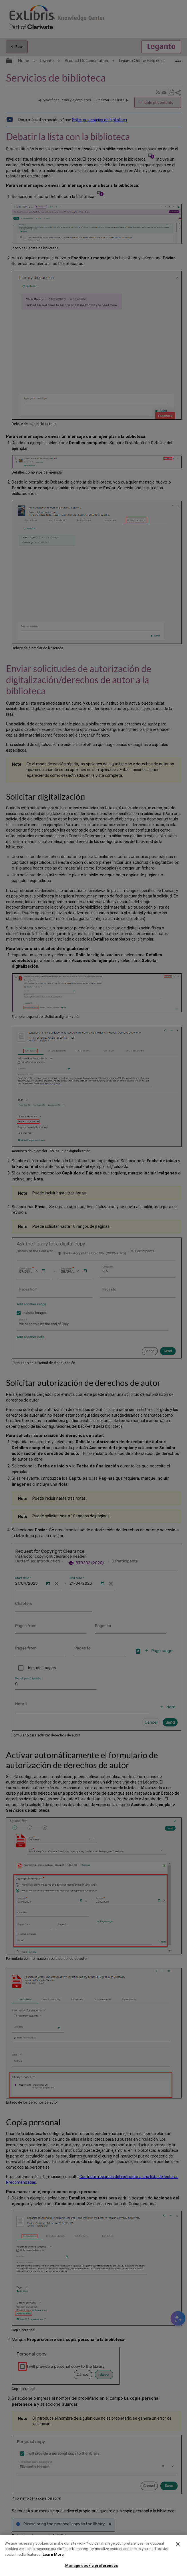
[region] (93, 2555)
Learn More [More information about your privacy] (53, 2554)
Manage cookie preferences (91, 2565)
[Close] (178, 2544)
